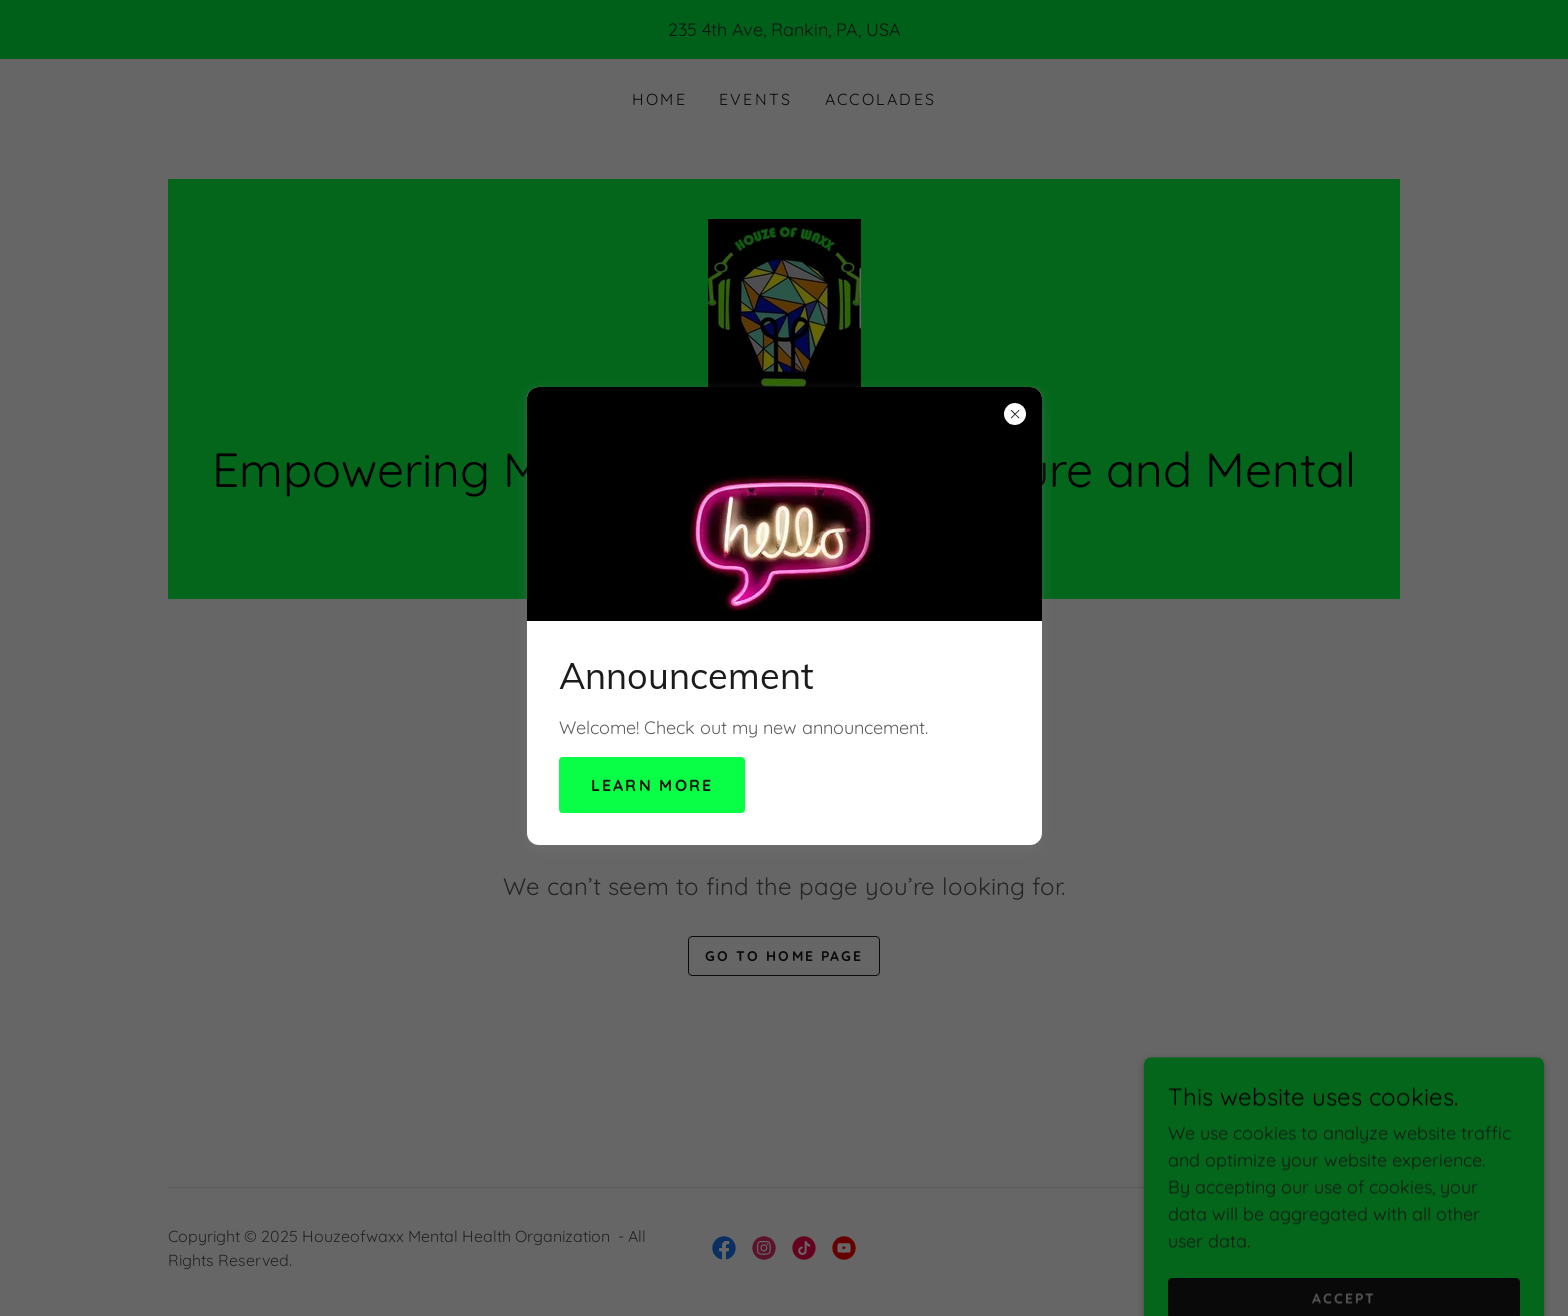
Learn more (652, 785)
